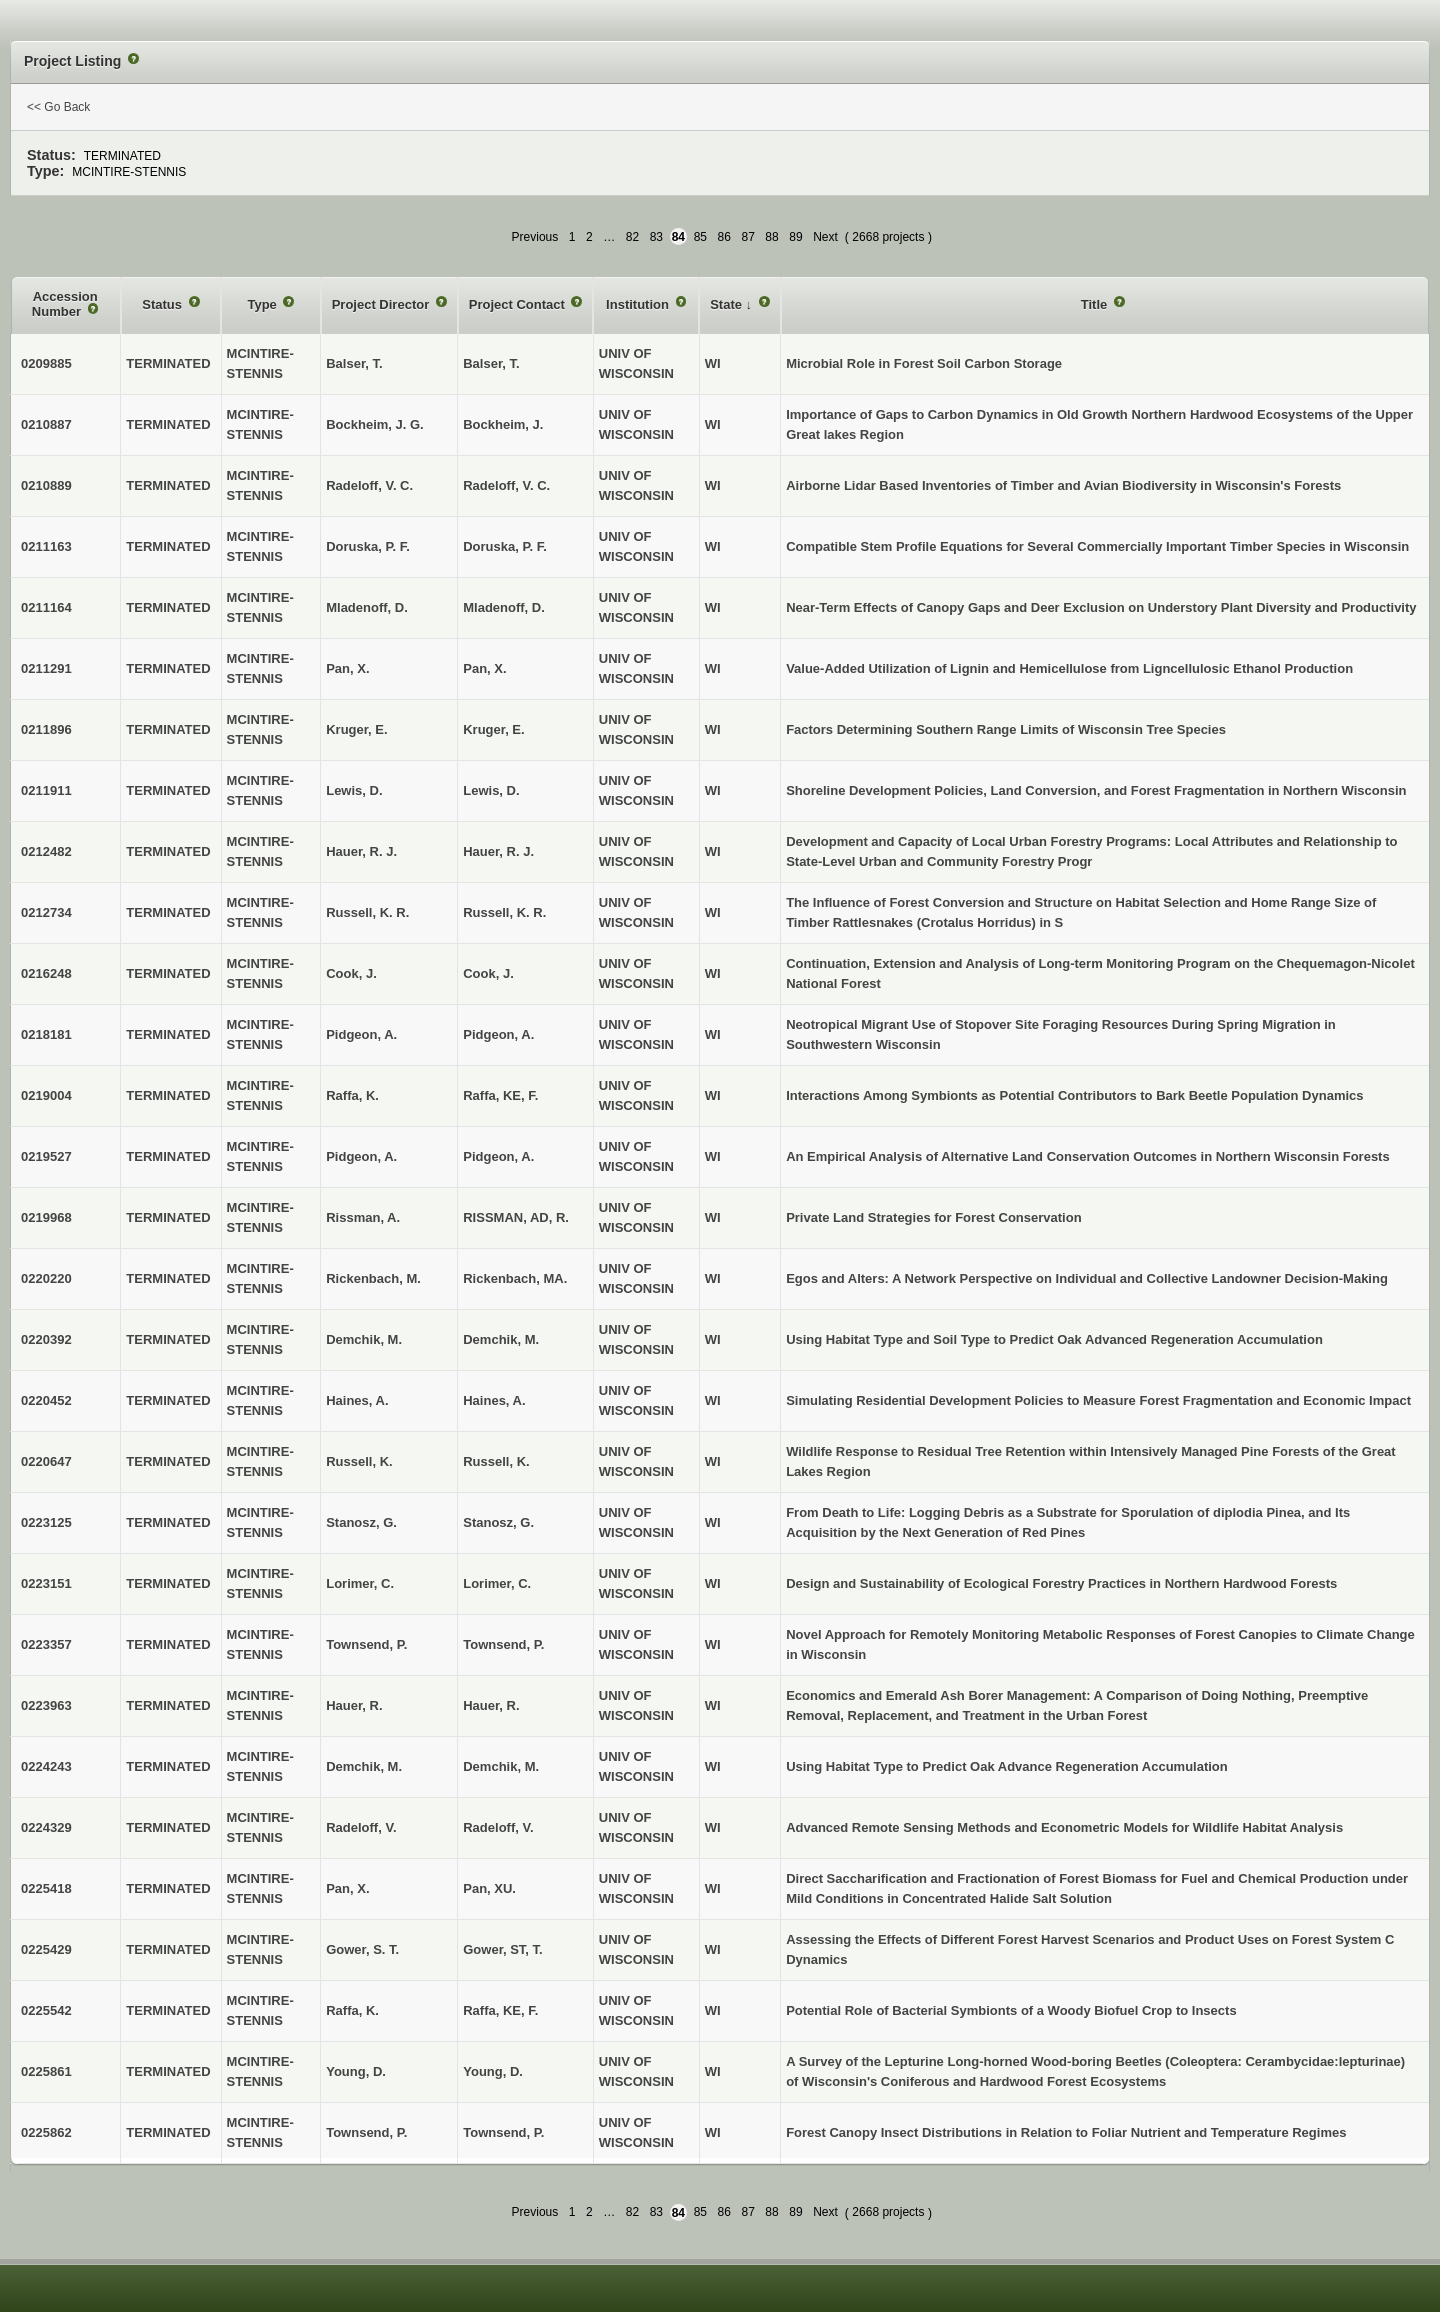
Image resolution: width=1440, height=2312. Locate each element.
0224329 (46, 1827)
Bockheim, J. (503, 424)
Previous (535, 237)
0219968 (46, 1217)
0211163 (46, 546)
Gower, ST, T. (502, 1949)
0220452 (46, 1400)
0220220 (46, 1278)
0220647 (46, 1461)
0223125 (46, 1522)
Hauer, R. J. (498, 851)
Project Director (382, 304)
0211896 (46, 729)
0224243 (46, 1766)
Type (263, 304)
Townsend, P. (503, 1644)
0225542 (46, 2010)
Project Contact (519, 304)
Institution (639, 304)
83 (656, 237)
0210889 (46, 485)
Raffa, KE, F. (500, 1095)
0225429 (46, 1949)
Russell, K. (496, 1461)
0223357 (46, 1644)
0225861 (46, 2071)
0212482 (46, 851)
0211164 (46, 607)
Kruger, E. (493, 729)
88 (771, 237)
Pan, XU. (489, 1888)
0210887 (46, 424)
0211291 (46, 668)
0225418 (46, 1888)
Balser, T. (491, 363)
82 (632, 237)
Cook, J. (488, 973)
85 (700, 237)
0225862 (46, 2132)
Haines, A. (494, 1400)
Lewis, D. (491, 790)
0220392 (46, 1339)
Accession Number (65, 304)
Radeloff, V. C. (506, 485)
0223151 (46, 1583)
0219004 (46, 1095)
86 (724, 237)
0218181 (46, 1034)
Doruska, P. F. (505, 546)
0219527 (46, 1156)
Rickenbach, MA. (515, 1278)
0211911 (46, 790)
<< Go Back (58, 107)
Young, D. (493, 2071)
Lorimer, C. (497, 1583)
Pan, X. (484, 668)
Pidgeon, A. (498, 1034)
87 (747, 237)
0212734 (46, 912)
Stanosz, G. (498, 1522)
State (727, 304)
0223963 (46, 1705)
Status (163, 304)
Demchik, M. (501, 1339)
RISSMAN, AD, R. (516, 1217)
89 (795, 237)
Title (1096, 304)
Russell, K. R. (504, 912)
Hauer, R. (491, 1705)
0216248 (46, 973)
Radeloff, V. (498, 1827)
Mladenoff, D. (504, 607)
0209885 (46, 363)
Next (825, 237)
